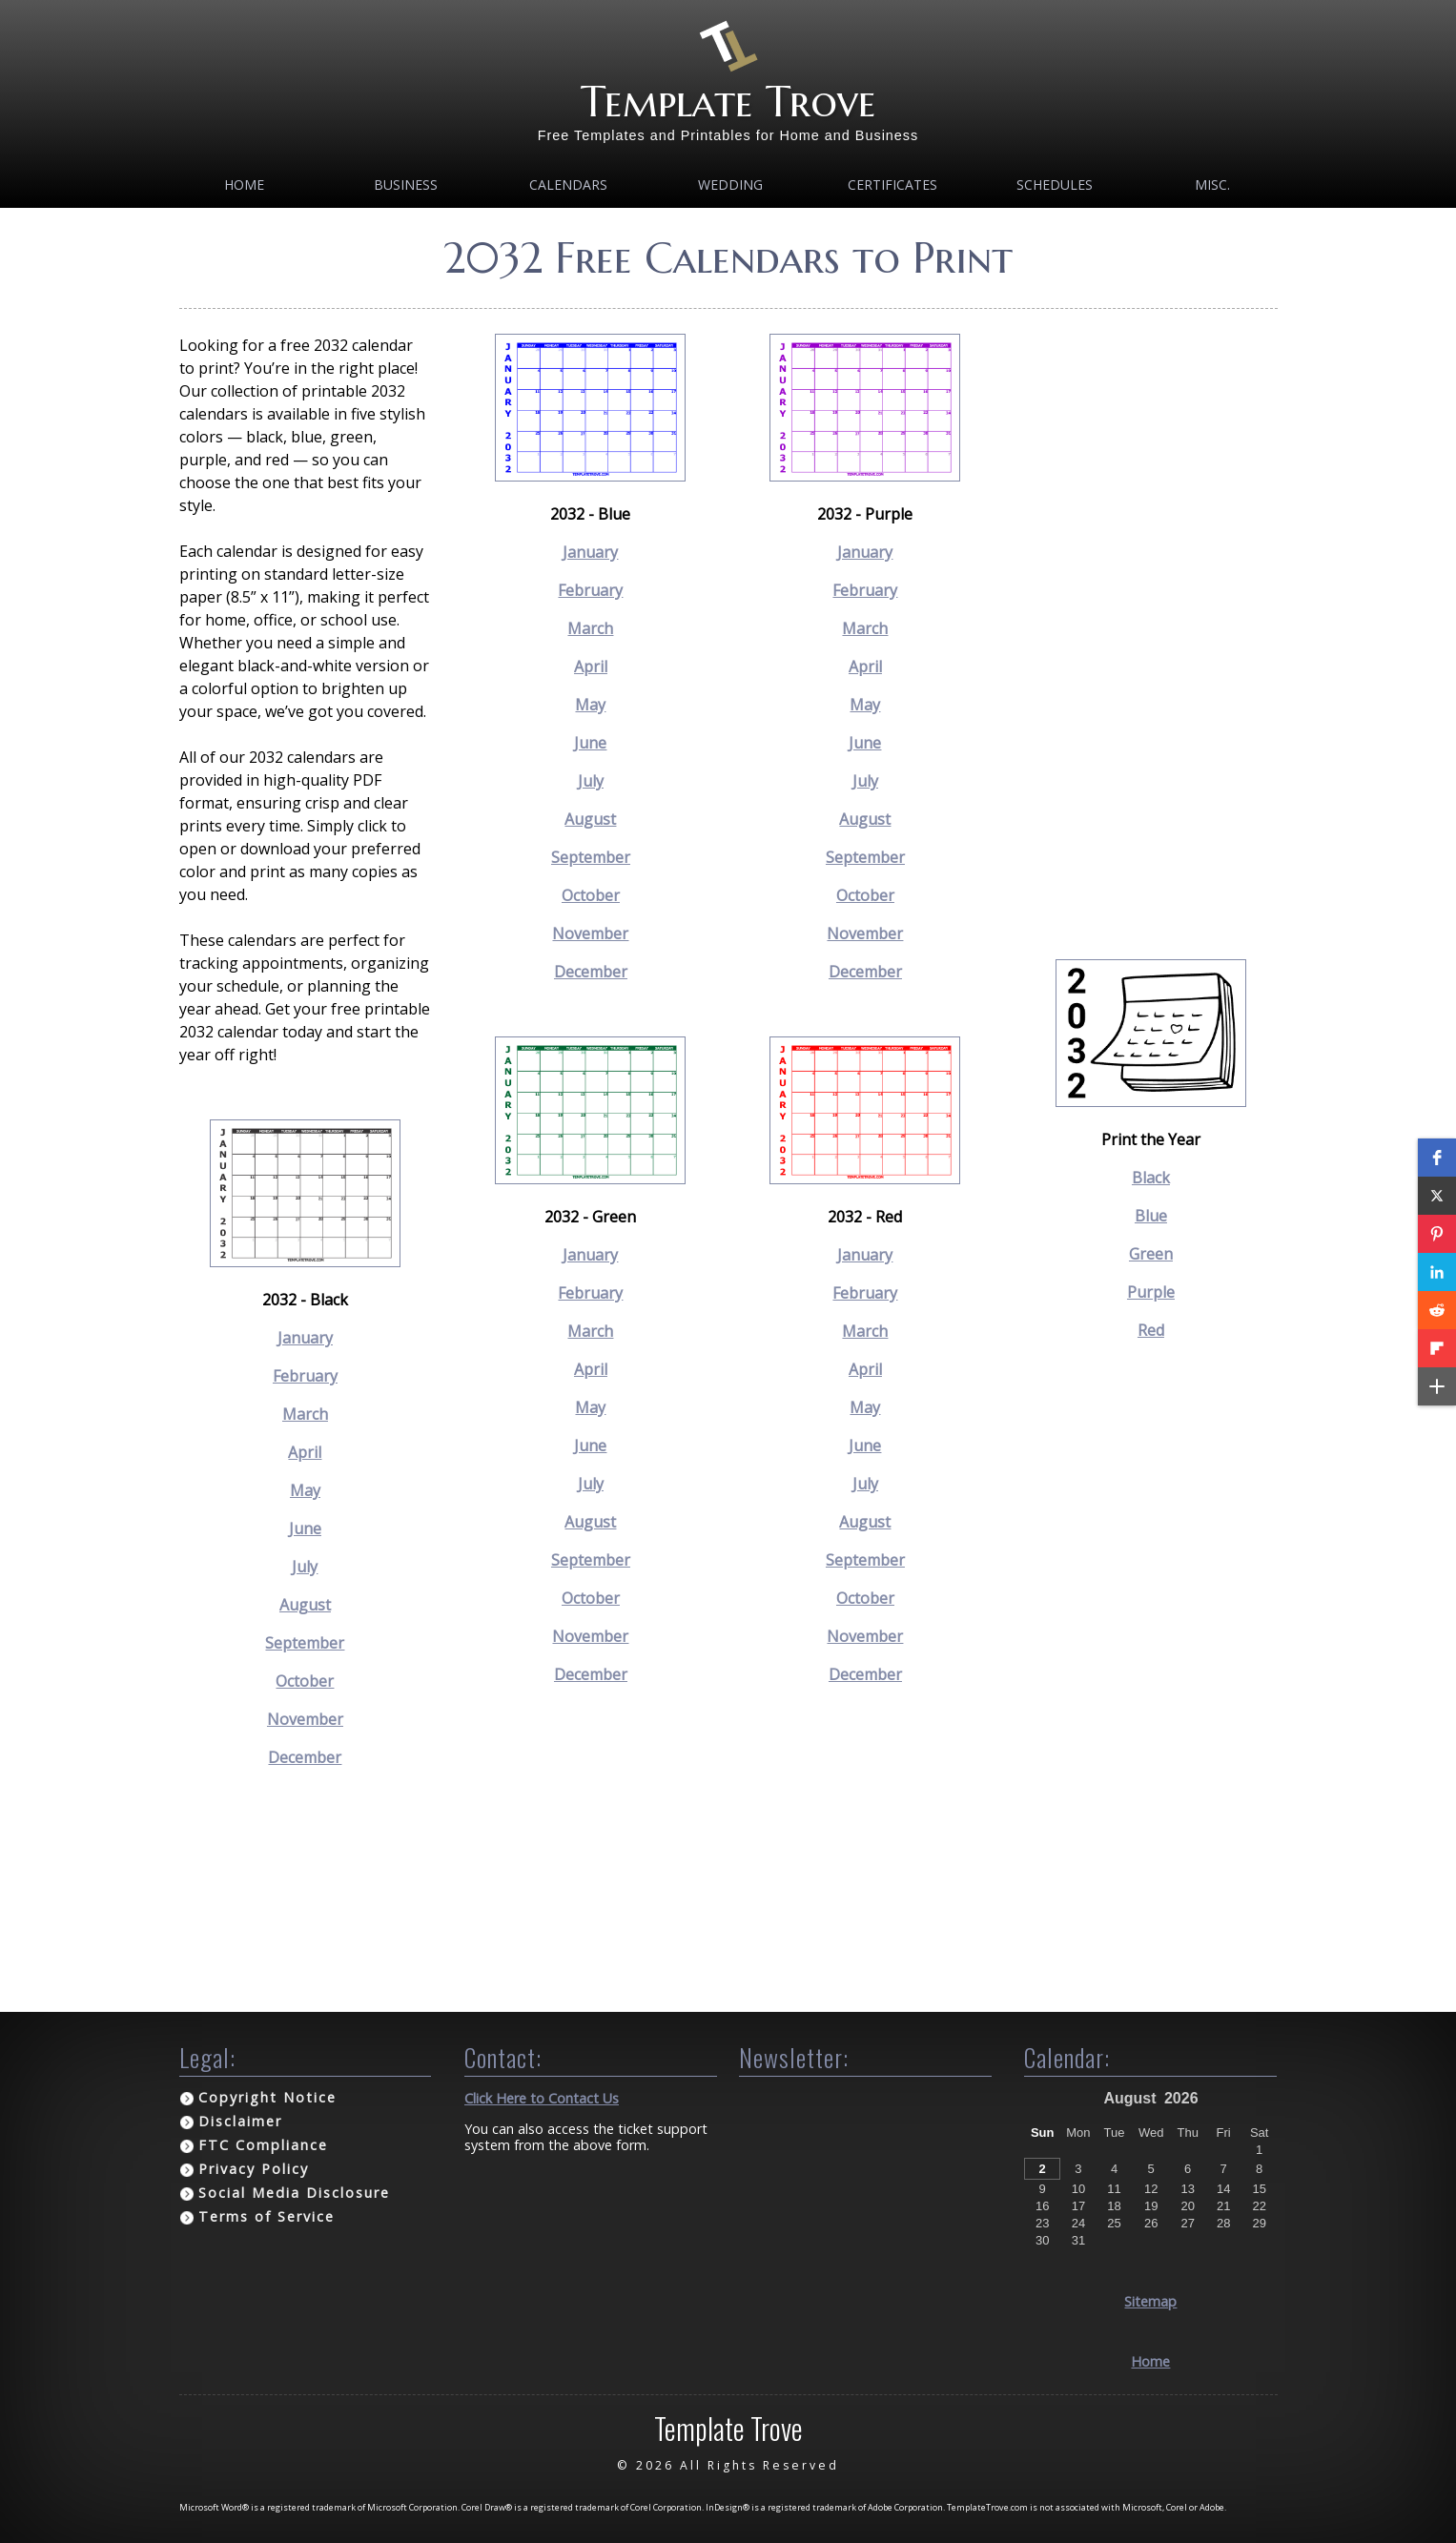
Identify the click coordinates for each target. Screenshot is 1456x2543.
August (305, 1604)
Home (244, 184)
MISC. (1212, 184)
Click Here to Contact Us (541, 2098)
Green (1151, 1253)
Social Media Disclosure (294, 2193)
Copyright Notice (267, 2097)
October (305, 1681)
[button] (1437, 1157)
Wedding (730, 184)
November (305, 1719)
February (305, 1375)
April (304, 1452)
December (304, 1757)
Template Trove (728, 101)
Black (1151, 1177)
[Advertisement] (1150, 620)
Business (406, 184)
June (305, 1528)
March (305, 1414)
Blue (1151, 1215)
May (305, 1490)
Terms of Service (266, 2216)
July (305, 1566)
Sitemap (1150, 2301)
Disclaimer (240, 2121)
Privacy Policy (253, 2169)
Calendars (568, 184)
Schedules (1054, 184)
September (304, 1642)
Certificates (892, 184)
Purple (1151, 1292)
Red (1151, 1330)
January (305, 1337)
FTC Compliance (263, 2145)
